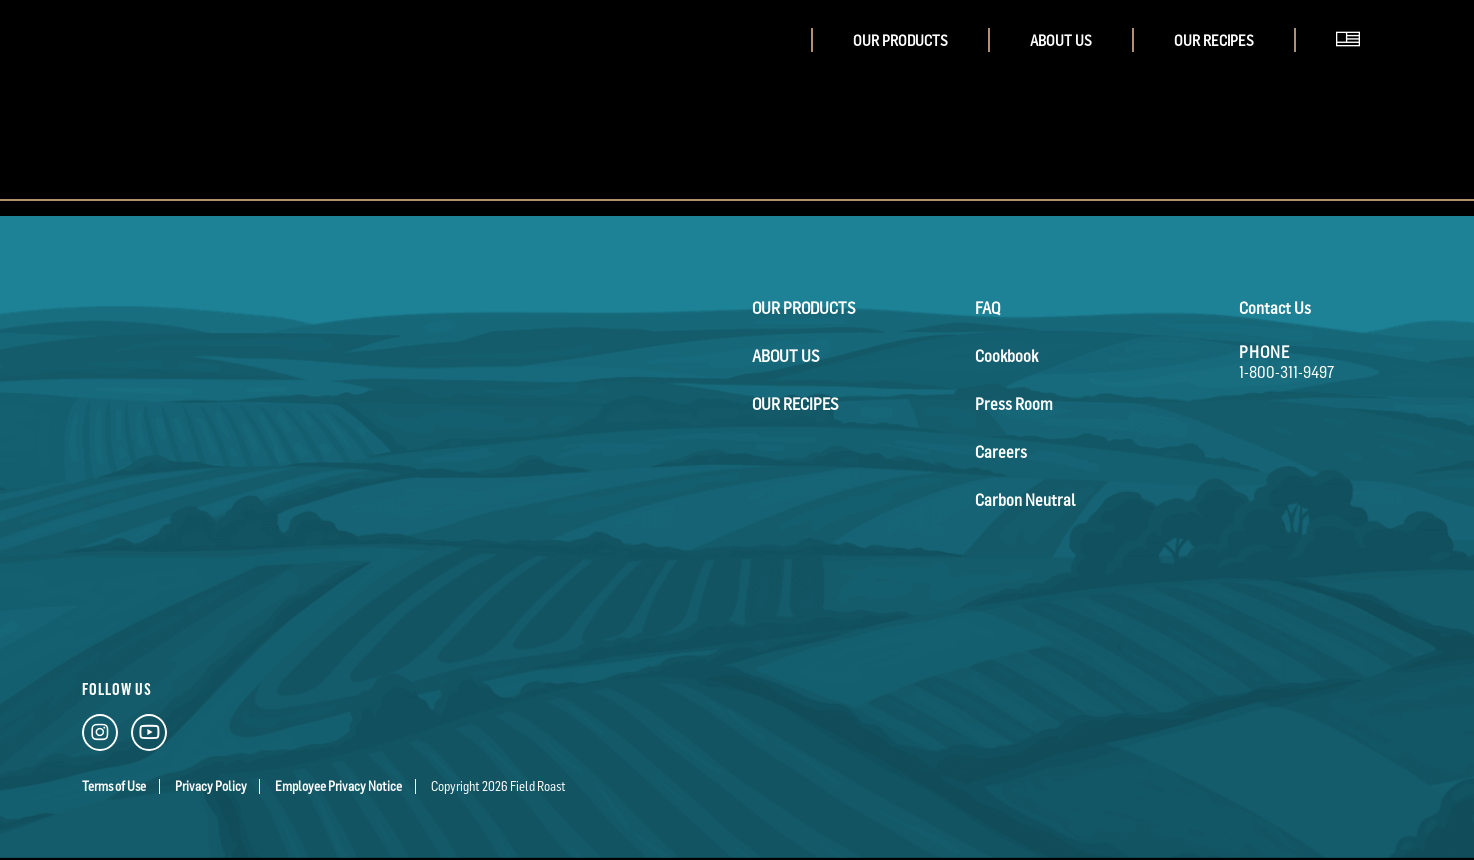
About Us (1061, 40)
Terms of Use (114, 786)
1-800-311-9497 (1286, 372)
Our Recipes (1214, 40)
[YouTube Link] (149, 736)
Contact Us (1275, 308)
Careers (1001, 452)
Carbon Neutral (1025, 500)
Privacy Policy (211, 786)
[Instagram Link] (100, 736)
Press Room (1014, 404)
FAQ (987, 308)
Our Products (900, 40)
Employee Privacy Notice (338, 786)
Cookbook (1006, 356)
